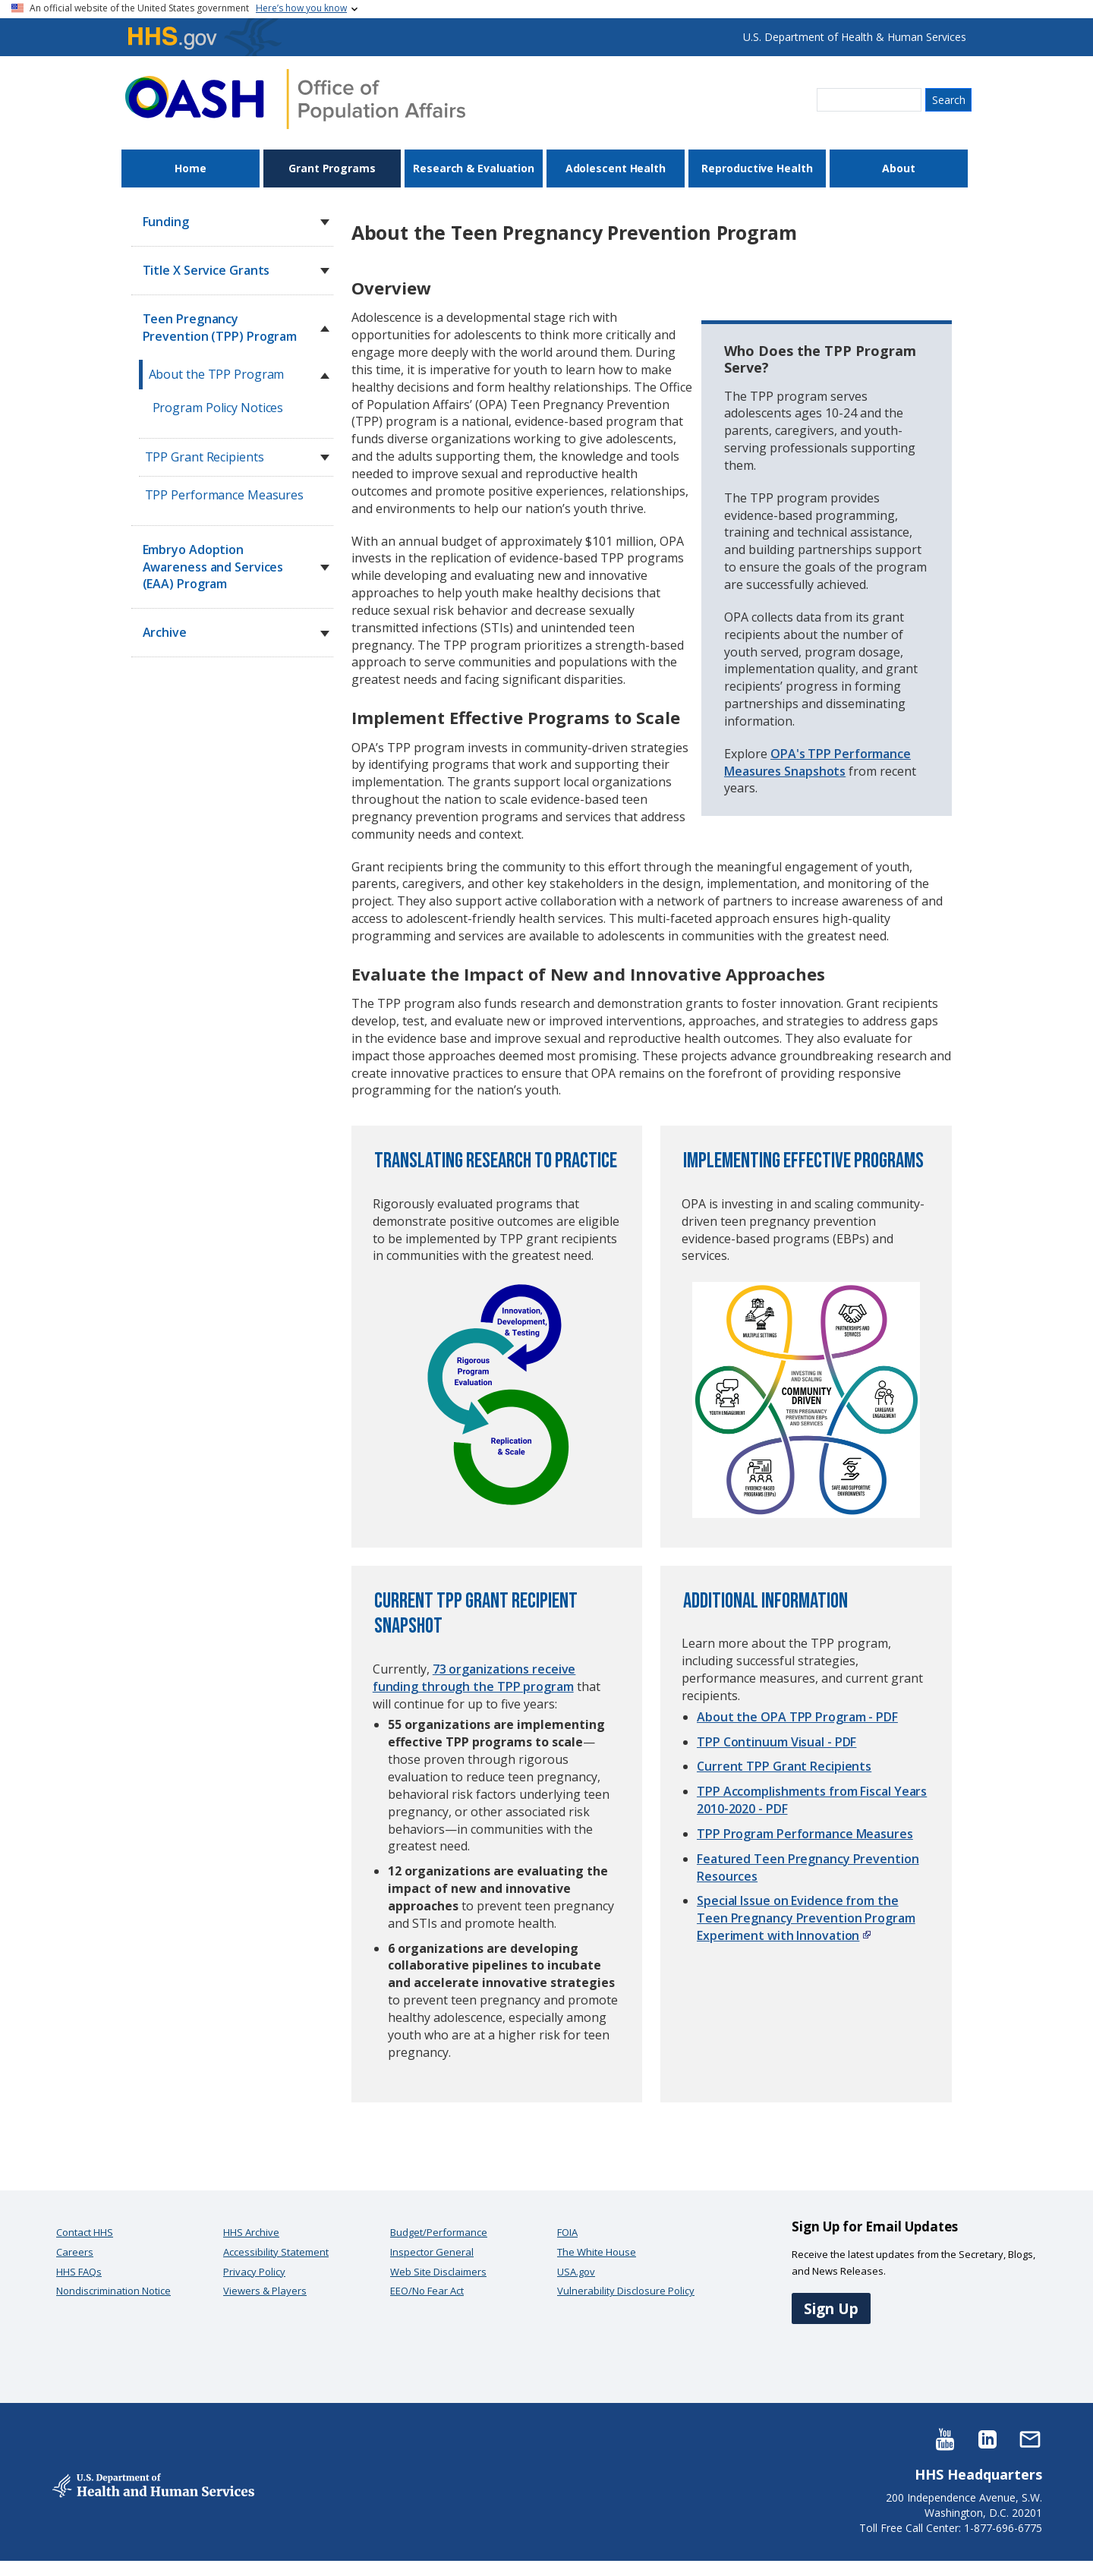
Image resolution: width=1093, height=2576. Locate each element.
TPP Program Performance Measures (805, 1833)
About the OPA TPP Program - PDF (797, 1716)
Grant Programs (332, 168)
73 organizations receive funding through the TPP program (474, 1678)
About (898, 168)
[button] (324, 222)
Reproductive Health (756, 168)
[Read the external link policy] (865, 1935)
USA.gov (576, 2271)
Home (190, 168)
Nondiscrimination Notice (113, 2290)
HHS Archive (251, 2232)
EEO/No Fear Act (427, 2290)
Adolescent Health (615, 168)
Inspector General (432, 2252)
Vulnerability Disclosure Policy (626, 2290)
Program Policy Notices (218, 407)
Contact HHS (84, 2232)
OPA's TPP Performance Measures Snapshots (817, 762)
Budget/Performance (438, 2232)
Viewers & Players (265, 2290)
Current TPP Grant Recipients (784, 1766)
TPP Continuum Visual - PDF (776, 1742)
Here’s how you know (301, 8)
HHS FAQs (79, 2271)
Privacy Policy (254, 2271)
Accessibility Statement (276, 2252)
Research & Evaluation (473, 168)
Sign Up (831, 2308)
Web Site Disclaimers (438, 2271)
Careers (74, 2252)
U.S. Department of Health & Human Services (854, 37)
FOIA (567, 2232)
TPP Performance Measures (224, 495)
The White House (596, 2252)
